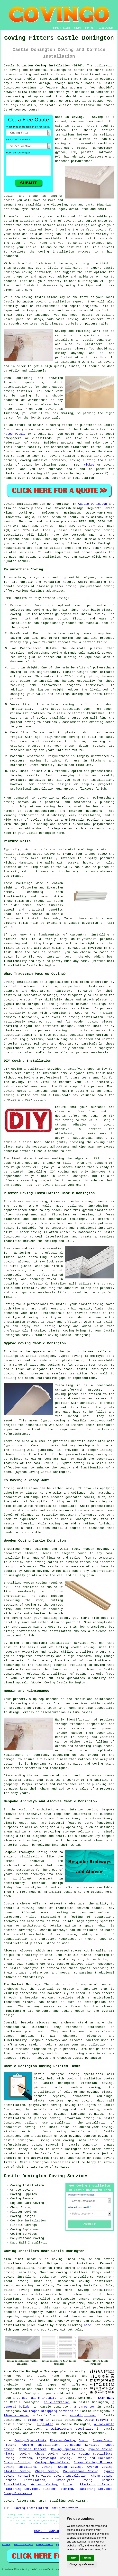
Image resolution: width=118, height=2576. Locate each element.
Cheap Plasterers (18, 2493)
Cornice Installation (24, 2480)
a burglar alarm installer (35, 2398)
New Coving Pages (23, 2545)
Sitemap (6, 2545)
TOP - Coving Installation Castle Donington (41, 2508)
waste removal (96, 2420)
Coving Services (18, 2458)
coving (9, 1373)
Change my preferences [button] (82, 2564)
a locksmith (104, 2424)
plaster (83, 148)
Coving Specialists (30, 2440)
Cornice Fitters (32, 2449)
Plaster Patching (58, 2489)
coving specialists (86, 2074)
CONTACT (90, 28)
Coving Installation (40, 2445)
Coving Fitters (44, 2545)
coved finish (23, 285)
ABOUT (77, 28)
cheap (21, 404)
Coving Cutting (17, 2462)
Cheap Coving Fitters (54, 2453)
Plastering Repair (96, 2484)
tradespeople (14, 2389)
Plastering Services (21, 2489)
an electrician (57, 2402)
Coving (84, 2440)
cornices (30, 323)
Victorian (59, 204)
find (18, 2259)
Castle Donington (92, 504)
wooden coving (95, 1549)
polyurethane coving (97, 586)
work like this (94, 357)
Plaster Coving (62, 2440)
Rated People (15, 434)
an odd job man (83, 2415)
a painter (45, 2424)
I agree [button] (73, 2557)
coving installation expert (59, 301)
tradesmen (96, 2433)
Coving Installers (20, 2467)
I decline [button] (86, 2557)
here (87, 2325)
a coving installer (71, 2389)
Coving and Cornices (94, 2458)
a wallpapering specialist (69, 2428)
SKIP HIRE (106, 2398)
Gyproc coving (53, 1420)
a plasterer (34, 2420)
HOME (56, 28)
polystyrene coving (45, 2105)
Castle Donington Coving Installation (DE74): (44, 65)
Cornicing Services (82, 2445)
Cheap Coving (70, 2467)
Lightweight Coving (53, 2458)
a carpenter (84, 2406)
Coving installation (21, 504)
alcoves (77, 1964)
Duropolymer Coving (73, 2480)
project (40, 2329)
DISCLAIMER (106, 28)
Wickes (89, 464)
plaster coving (75, 797)
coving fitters (67, 543)
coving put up (25, 96)
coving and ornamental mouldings (37, 70)
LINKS (66, 28)
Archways (11, 1921)
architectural (15, 2027)
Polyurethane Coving (81, 2471)
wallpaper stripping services (48, 2411)
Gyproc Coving (101, 2449)
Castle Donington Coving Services (46, 2176)
